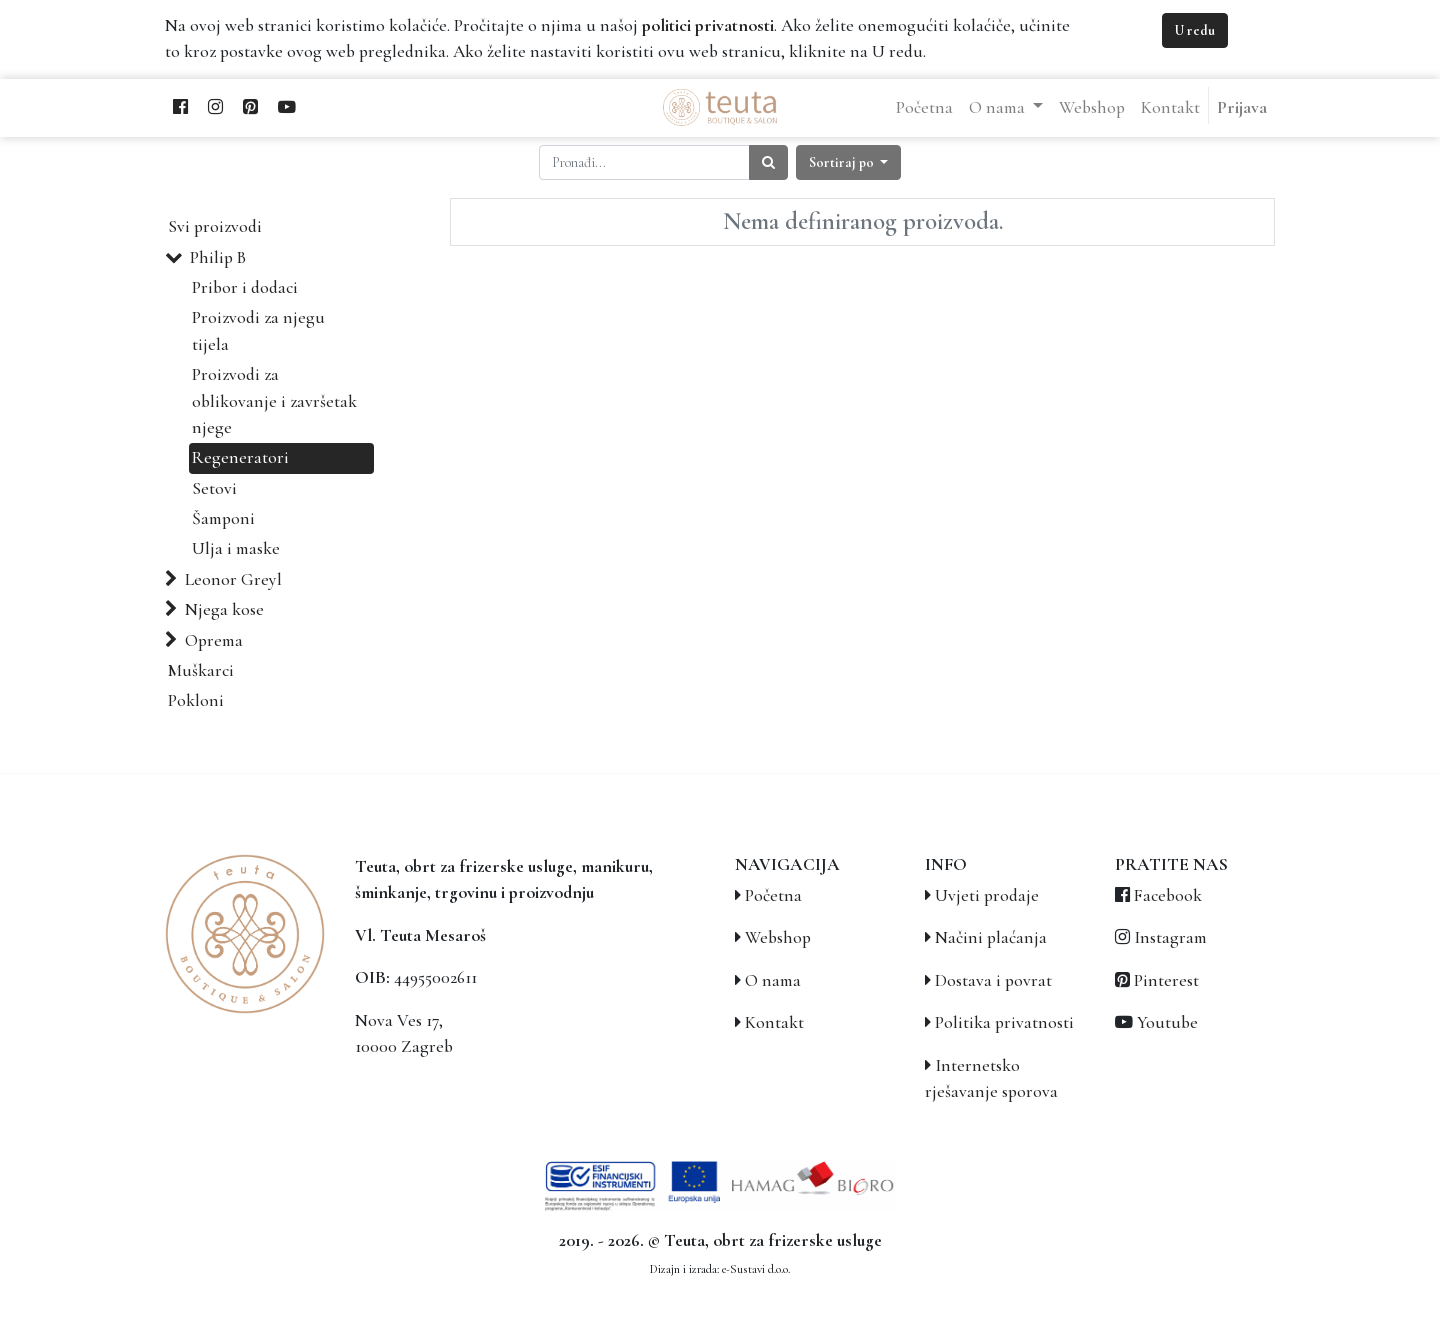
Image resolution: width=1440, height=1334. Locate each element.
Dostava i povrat (993, 980)
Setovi (214, 488)
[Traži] (768, 162)
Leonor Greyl (233, 579)
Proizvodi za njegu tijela (258, 330)
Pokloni (196, 700)
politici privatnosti (708, 25)
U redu (1195, 30)
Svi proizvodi (215, 226)
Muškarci (201, 670)
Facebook (1168, 895)
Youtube (1167, 1022)
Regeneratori (240, 457)
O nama (773, 980)
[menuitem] (924, 108)
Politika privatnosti (1004, 1022)
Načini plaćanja (991, 937)
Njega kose (224, 609)
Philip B (218, 257)
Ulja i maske (236, 548)
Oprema (214, 640)
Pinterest (1166, 980)
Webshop (778, 937)
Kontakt (774, 1022)
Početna (773, 895)
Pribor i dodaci (245, 287)
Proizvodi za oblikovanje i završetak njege (274, 401)
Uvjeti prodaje (987, 895)
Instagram (1170, 937)
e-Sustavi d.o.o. (756, 1269)
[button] (849, 162)
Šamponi (223, 518)
